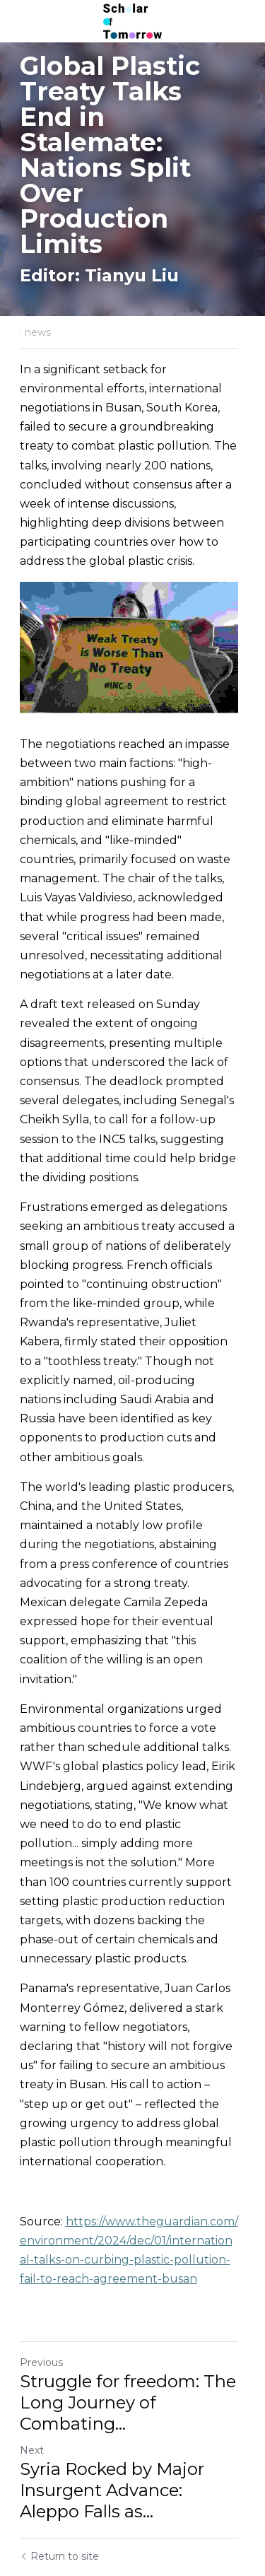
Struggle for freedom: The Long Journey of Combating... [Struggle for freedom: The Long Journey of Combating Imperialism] (128, 2336)
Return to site (59, 2490)
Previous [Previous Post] (41, 2296)
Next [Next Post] (32, 2384)
